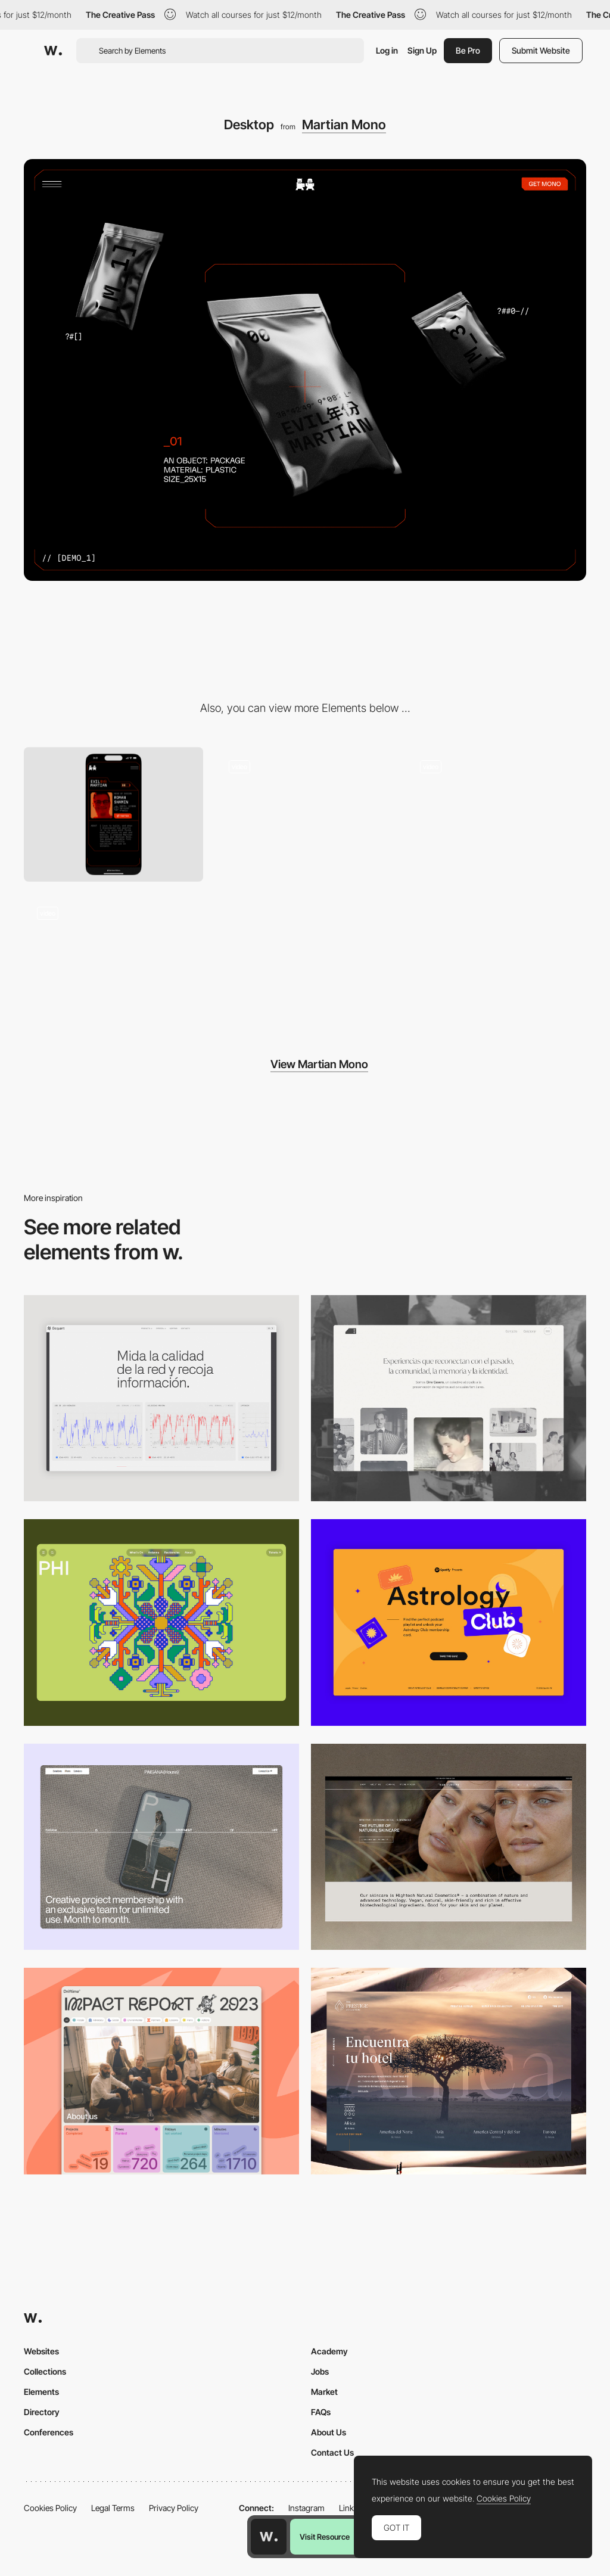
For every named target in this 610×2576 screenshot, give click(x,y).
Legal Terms (113, 2508)
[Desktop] (161, 1847)
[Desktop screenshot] (448, 1398)
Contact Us (332, 2452)
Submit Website (541, 50)
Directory (42, 2412)
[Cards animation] (304, 814)
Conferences (48, 2432)
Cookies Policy (50, 2508)
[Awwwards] (53, 50)
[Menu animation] (496, 814)
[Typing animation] (113, 961)
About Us (328, 2432)
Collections (45, 2371)
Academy (329, 2351)
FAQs (321, 2412)
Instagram (306, 2508)
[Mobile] (113, 814)
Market (324, 2392)
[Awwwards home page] (269, 2537)
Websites (41, 2351)
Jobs (320, 2371)
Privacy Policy (173, 2508)
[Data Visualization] (161, 1398)
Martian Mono (344, 124)
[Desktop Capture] (448, 1622)
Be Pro (468, 50)
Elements (41, 2392)
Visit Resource (325, 2536)
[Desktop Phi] (161, 1622)
